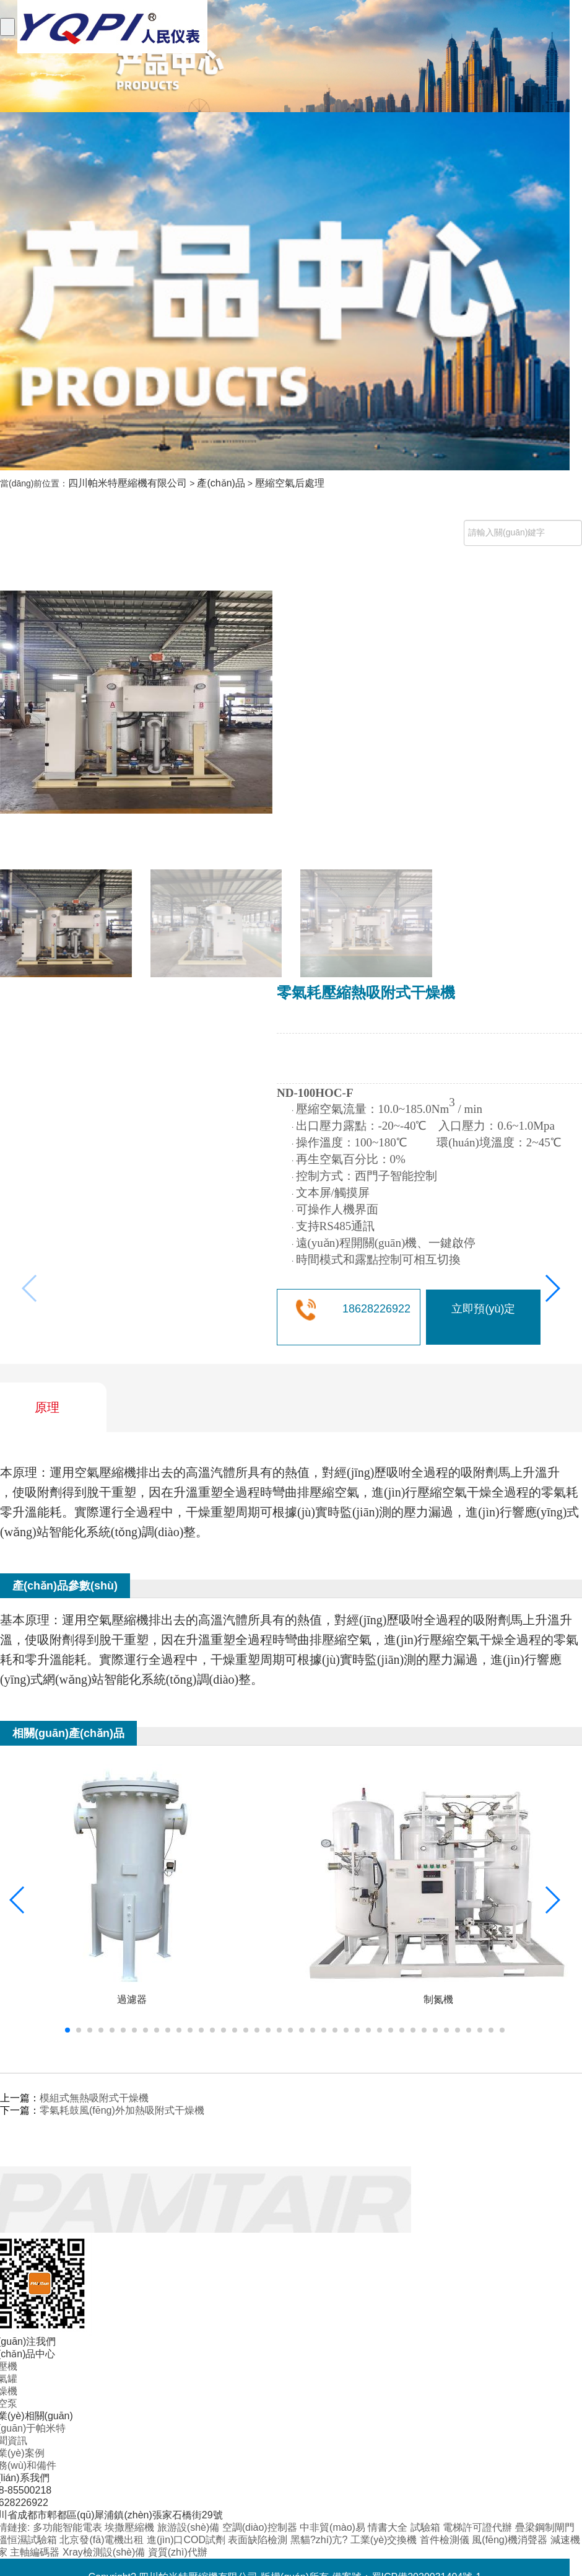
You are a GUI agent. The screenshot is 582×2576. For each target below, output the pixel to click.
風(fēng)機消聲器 (511, 2539)
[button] (552, 1288)
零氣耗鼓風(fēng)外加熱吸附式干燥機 (122, 2110)
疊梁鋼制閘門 (545, 2527)
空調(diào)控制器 (261, 2527)
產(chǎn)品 (221, 483)
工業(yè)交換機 (385, 2539)
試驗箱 (426, 2527)
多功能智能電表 (69, 2527)
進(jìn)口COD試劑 (187, 2539)
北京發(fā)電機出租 (102, 2539)
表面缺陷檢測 (259, 2539)
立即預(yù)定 (483, 1309)
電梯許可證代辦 (479, 2527)
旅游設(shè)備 (189, 2527)
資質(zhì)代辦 (177, 2552)
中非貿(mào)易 (334, 2527)
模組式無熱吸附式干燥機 (94, 2098)
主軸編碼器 (36, 2552)
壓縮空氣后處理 (289, 483)
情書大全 (389, 2527)
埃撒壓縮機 (131, 2527)
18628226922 (376, 1309)
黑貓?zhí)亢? (320, 2539)
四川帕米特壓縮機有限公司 (127, 483)
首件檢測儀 (446, 2539)
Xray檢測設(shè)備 (105, 2552)
